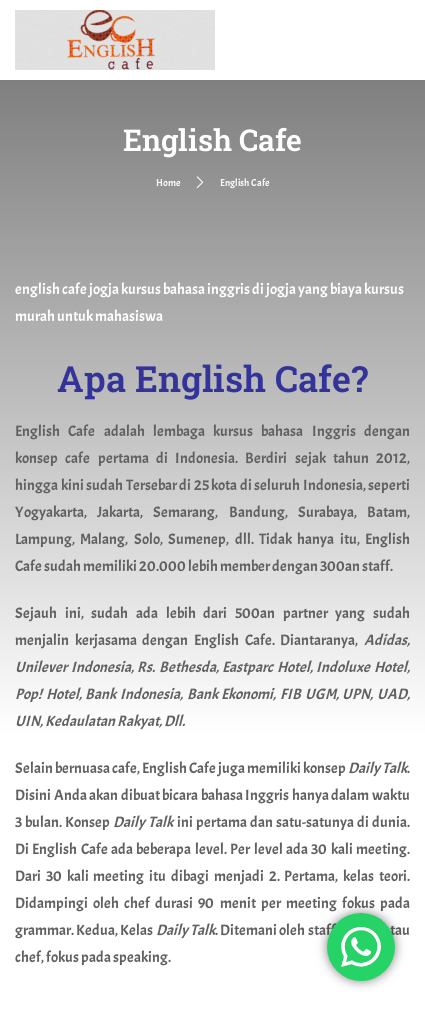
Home (168, 182)
